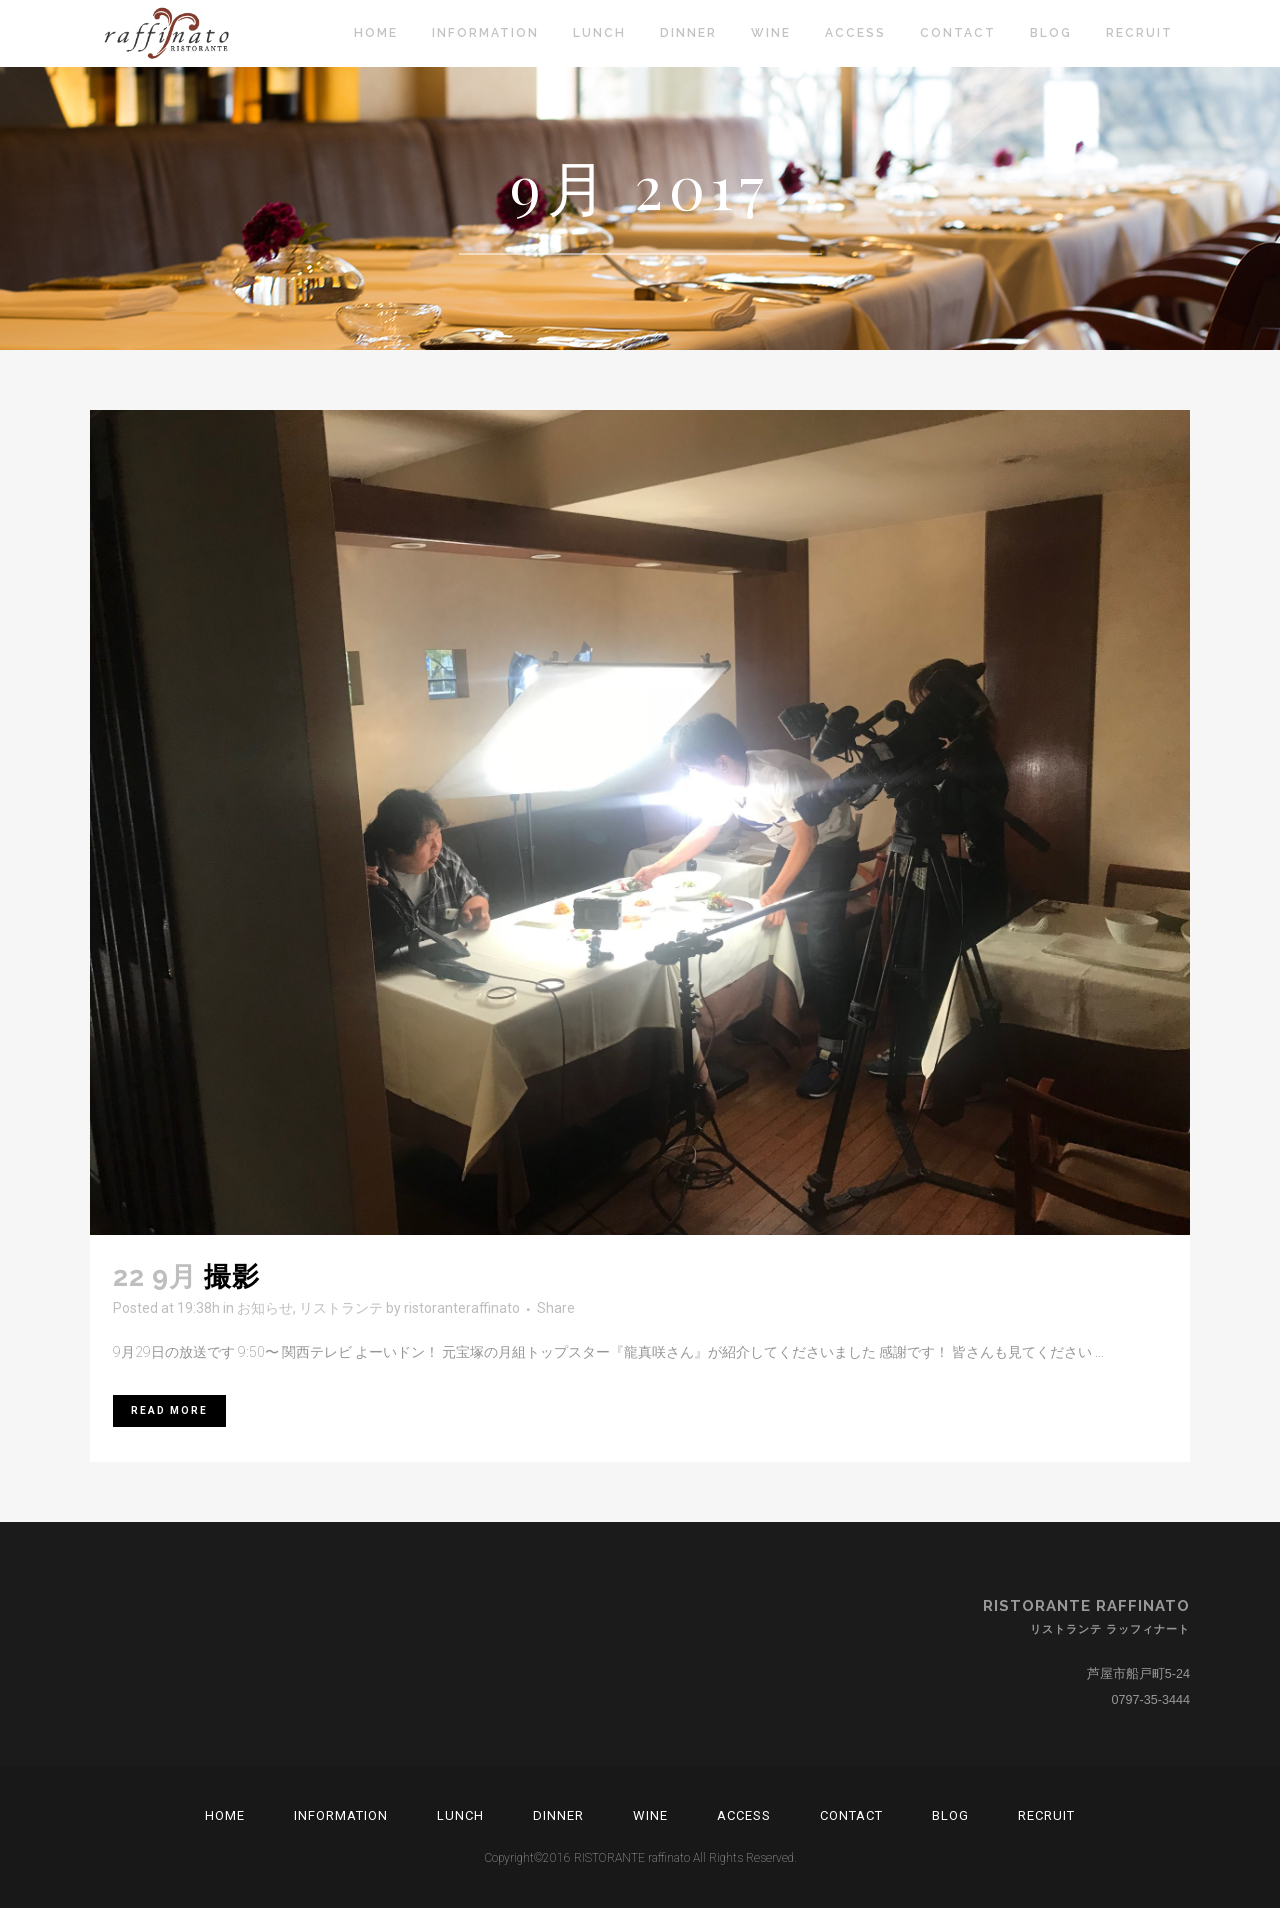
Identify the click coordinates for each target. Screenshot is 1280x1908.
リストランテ (341, 1308)
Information (341, 1815)
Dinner (558, 1815)
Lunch (460, 1815)
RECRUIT (1046, 1815)
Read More (169, 1410)
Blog (950, 1815)
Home (225, 1815)
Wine (650, 1815)
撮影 (232, 1276)
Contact (851, 1815)
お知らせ (265, 1308)
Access (744, 1815)
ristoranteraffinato (462, 1308)
